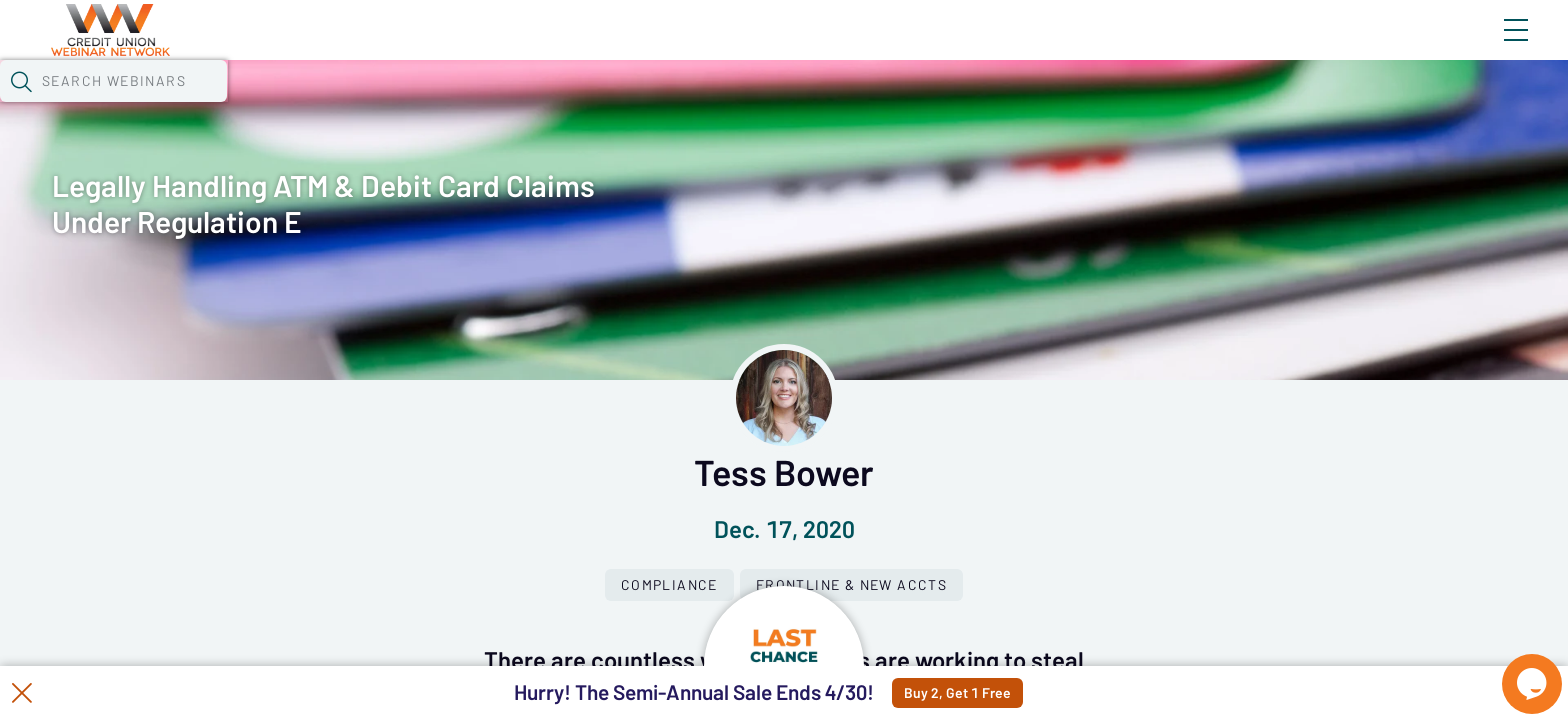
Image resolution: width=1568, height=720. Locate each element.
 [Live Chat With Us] (1514, 670)
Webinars (371, 105)
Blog (1231, 47)
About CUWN (1355, 47)
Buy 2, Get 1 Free (1005, 693)
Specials (718, 105)
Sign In (1493, 47)
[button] (1159, 103)
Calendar (482, 105)
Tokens (582, 105)
